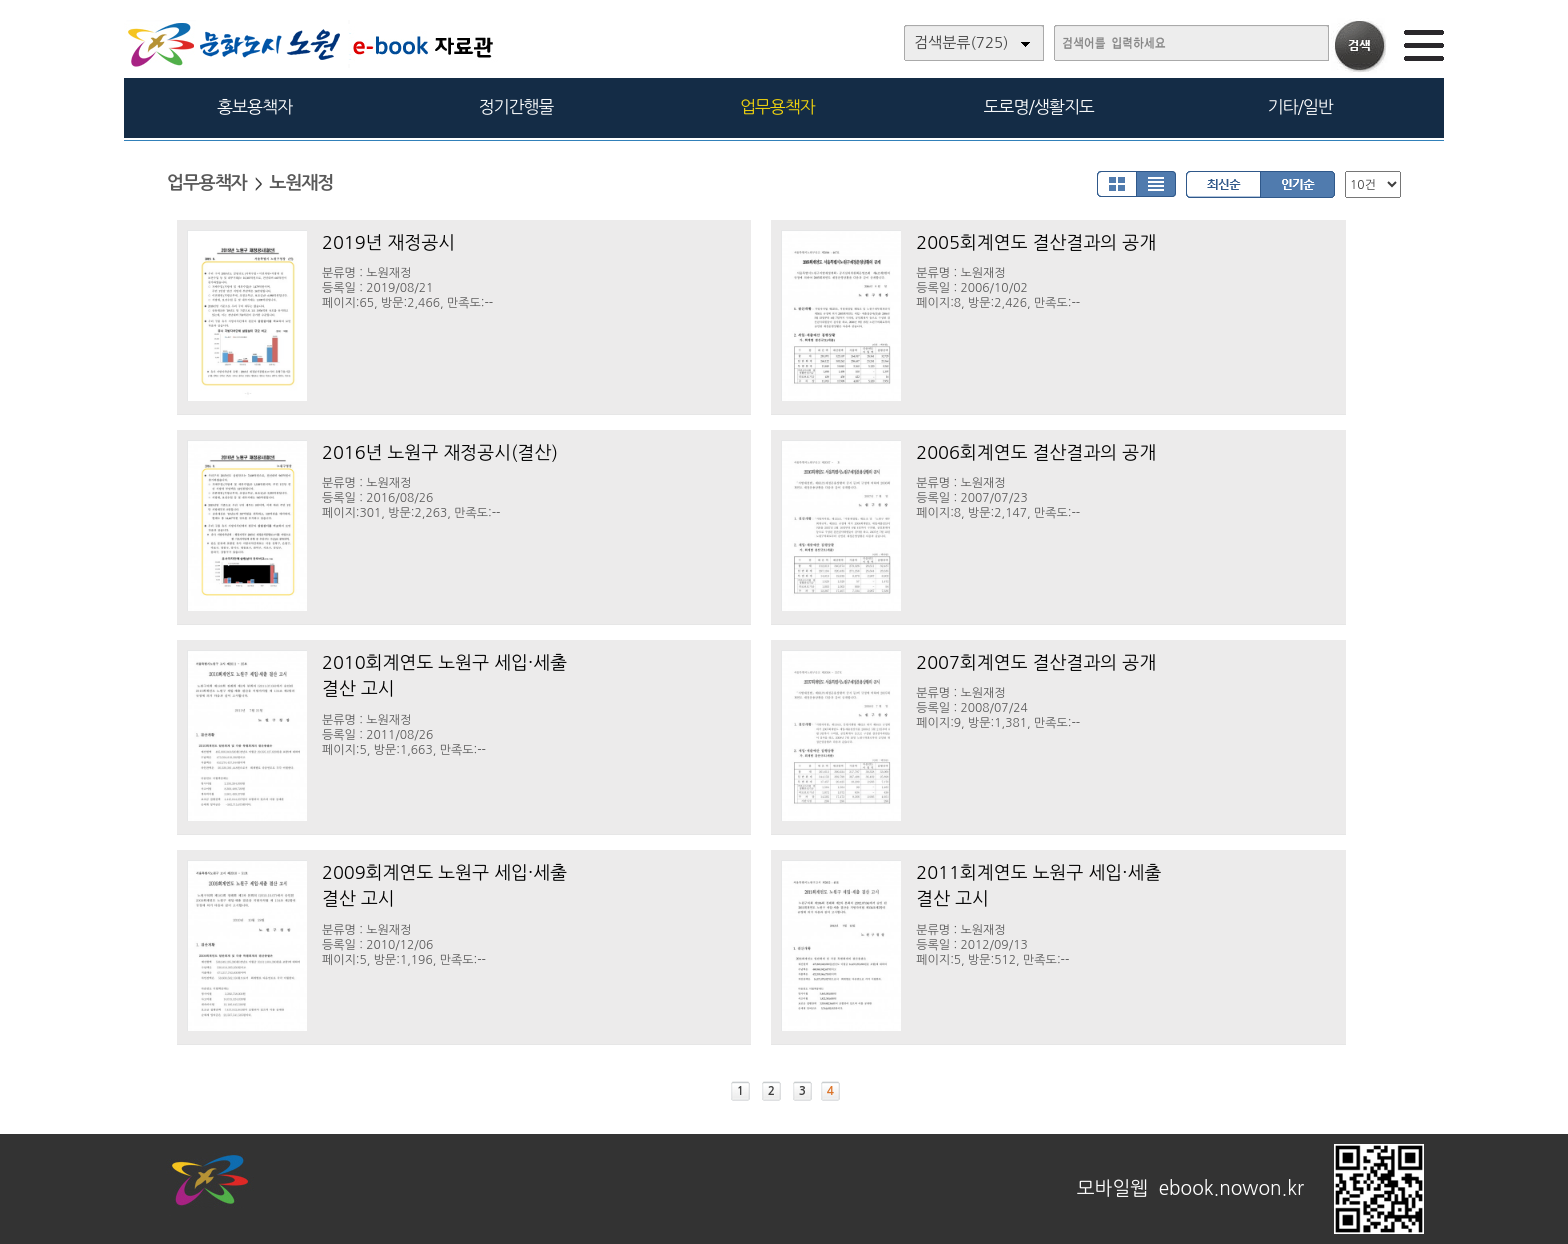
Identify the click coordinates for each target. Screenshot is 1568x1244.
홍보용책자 (254, 106)
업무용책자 (777, 106)
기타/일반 (1299, 106)
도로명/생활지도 (1039, 106)
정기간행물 (516, 106)
